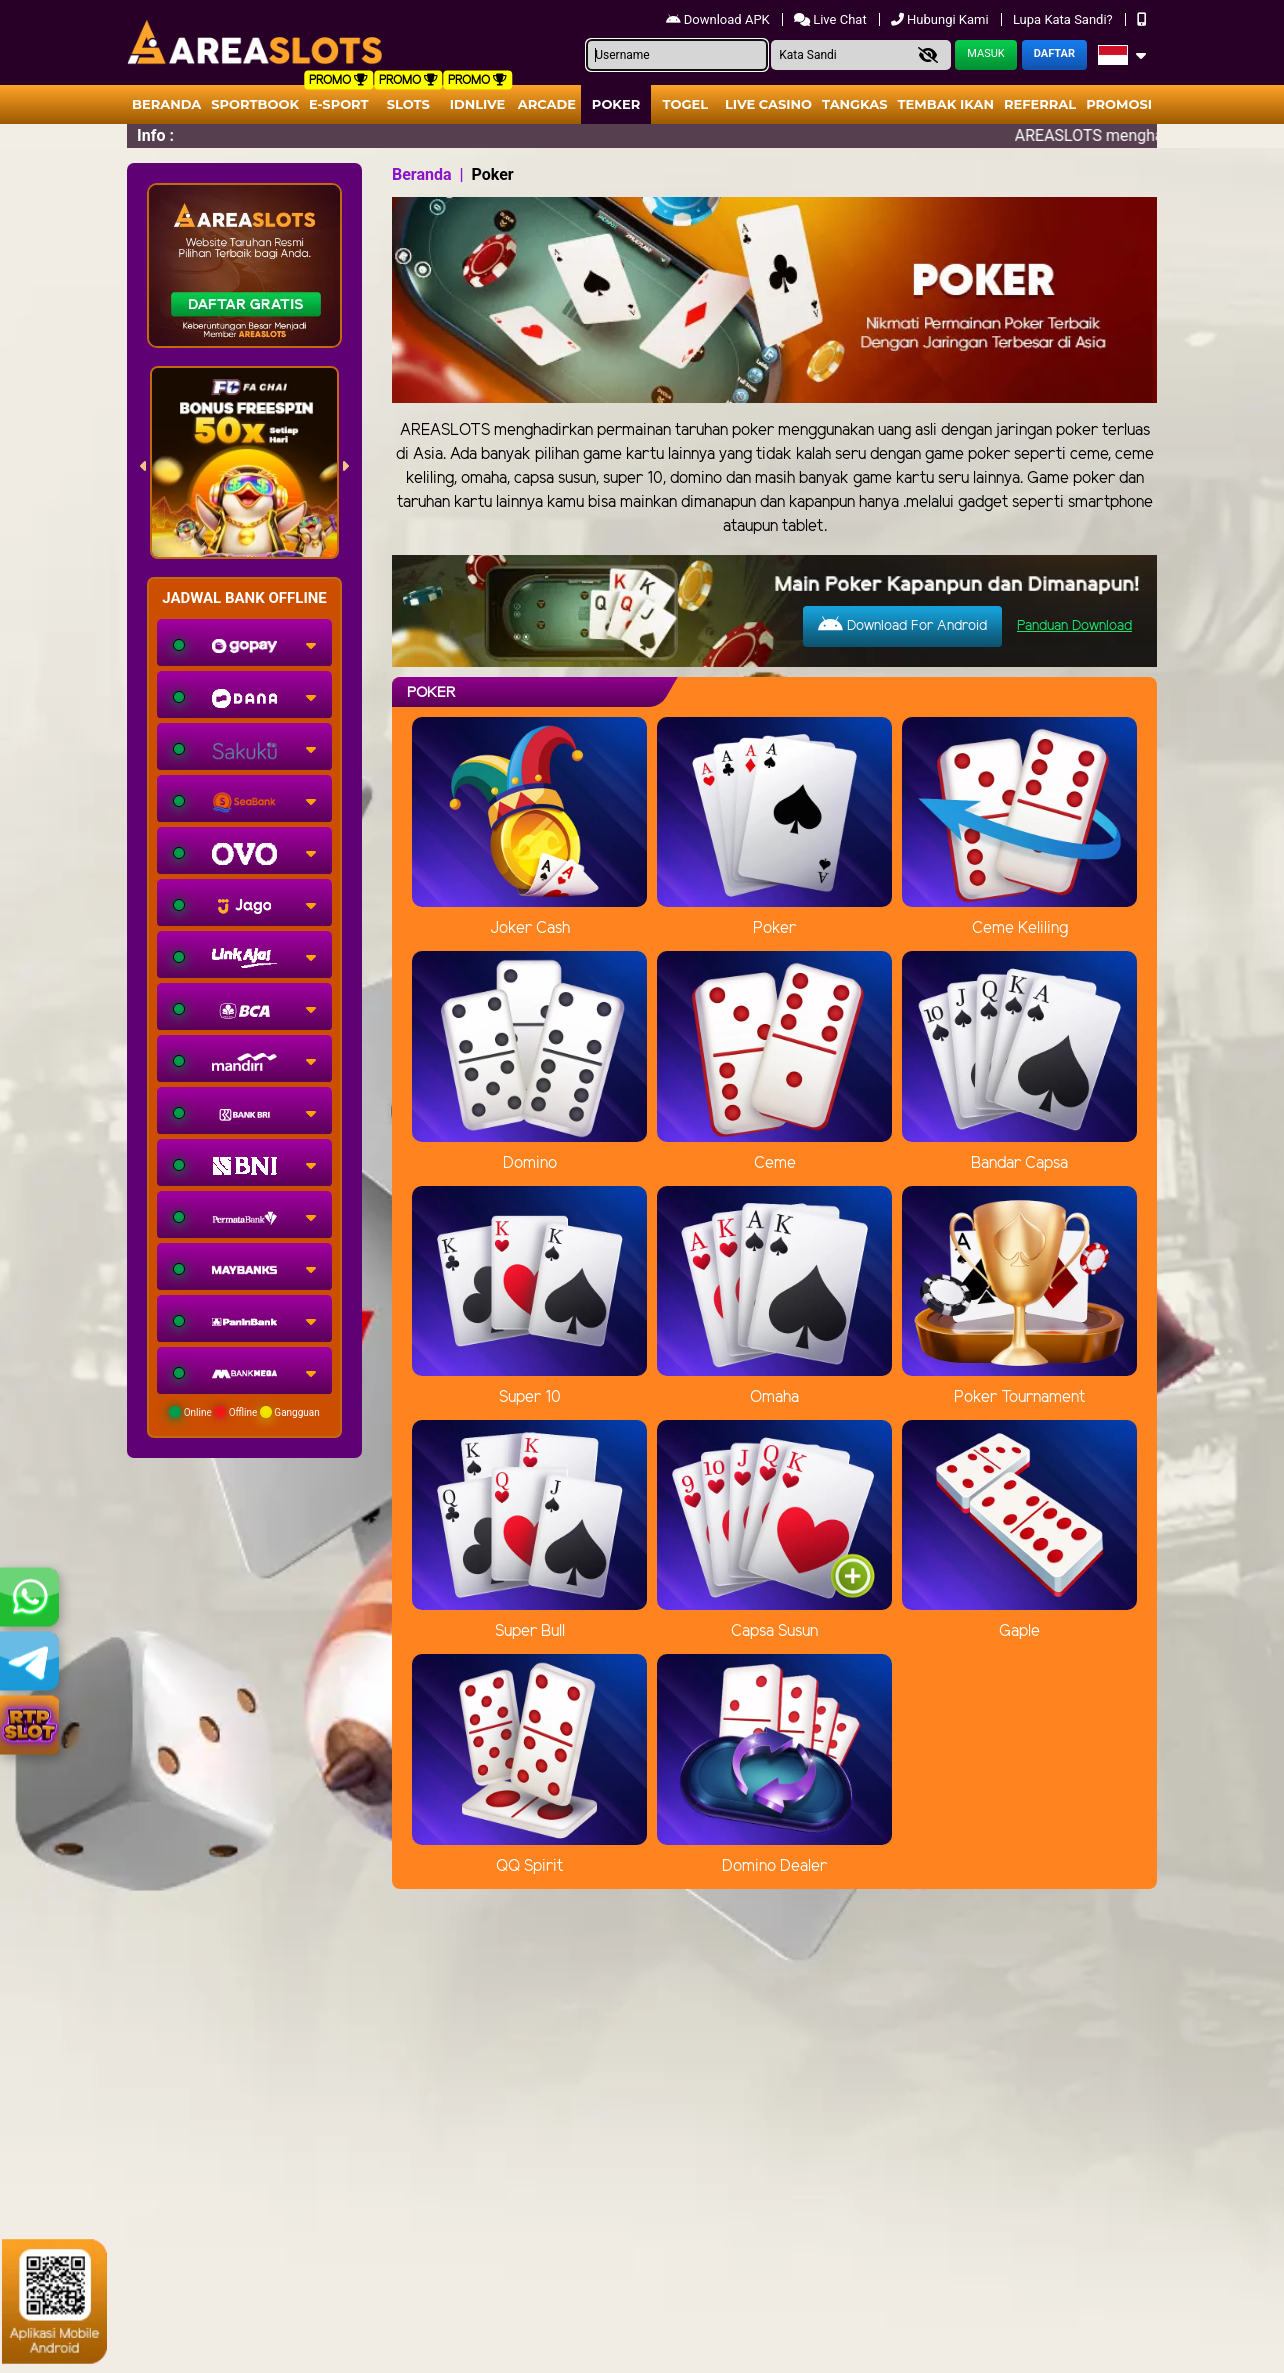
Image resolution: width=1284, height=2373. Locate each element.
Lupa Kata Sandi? (1064, 19)
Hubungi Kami (941, 19)
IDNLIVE (478, 104)
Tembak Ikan (946, 104)
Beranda (166, 104)
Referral (1040, 104)
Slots (408, 104)
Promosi (1119, 104)
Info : (155, 135)
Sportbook (255, 104)
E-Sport (339, 104)
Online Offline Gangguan (244, 1412)
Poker (616, 104)
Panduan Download (1074, 626)
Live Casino (768, 104)
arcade (547, 104)
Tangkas (855, 104)
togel (685, 104)
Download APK (719, 19)
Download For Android (902, 625)
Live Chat (832, 19)
